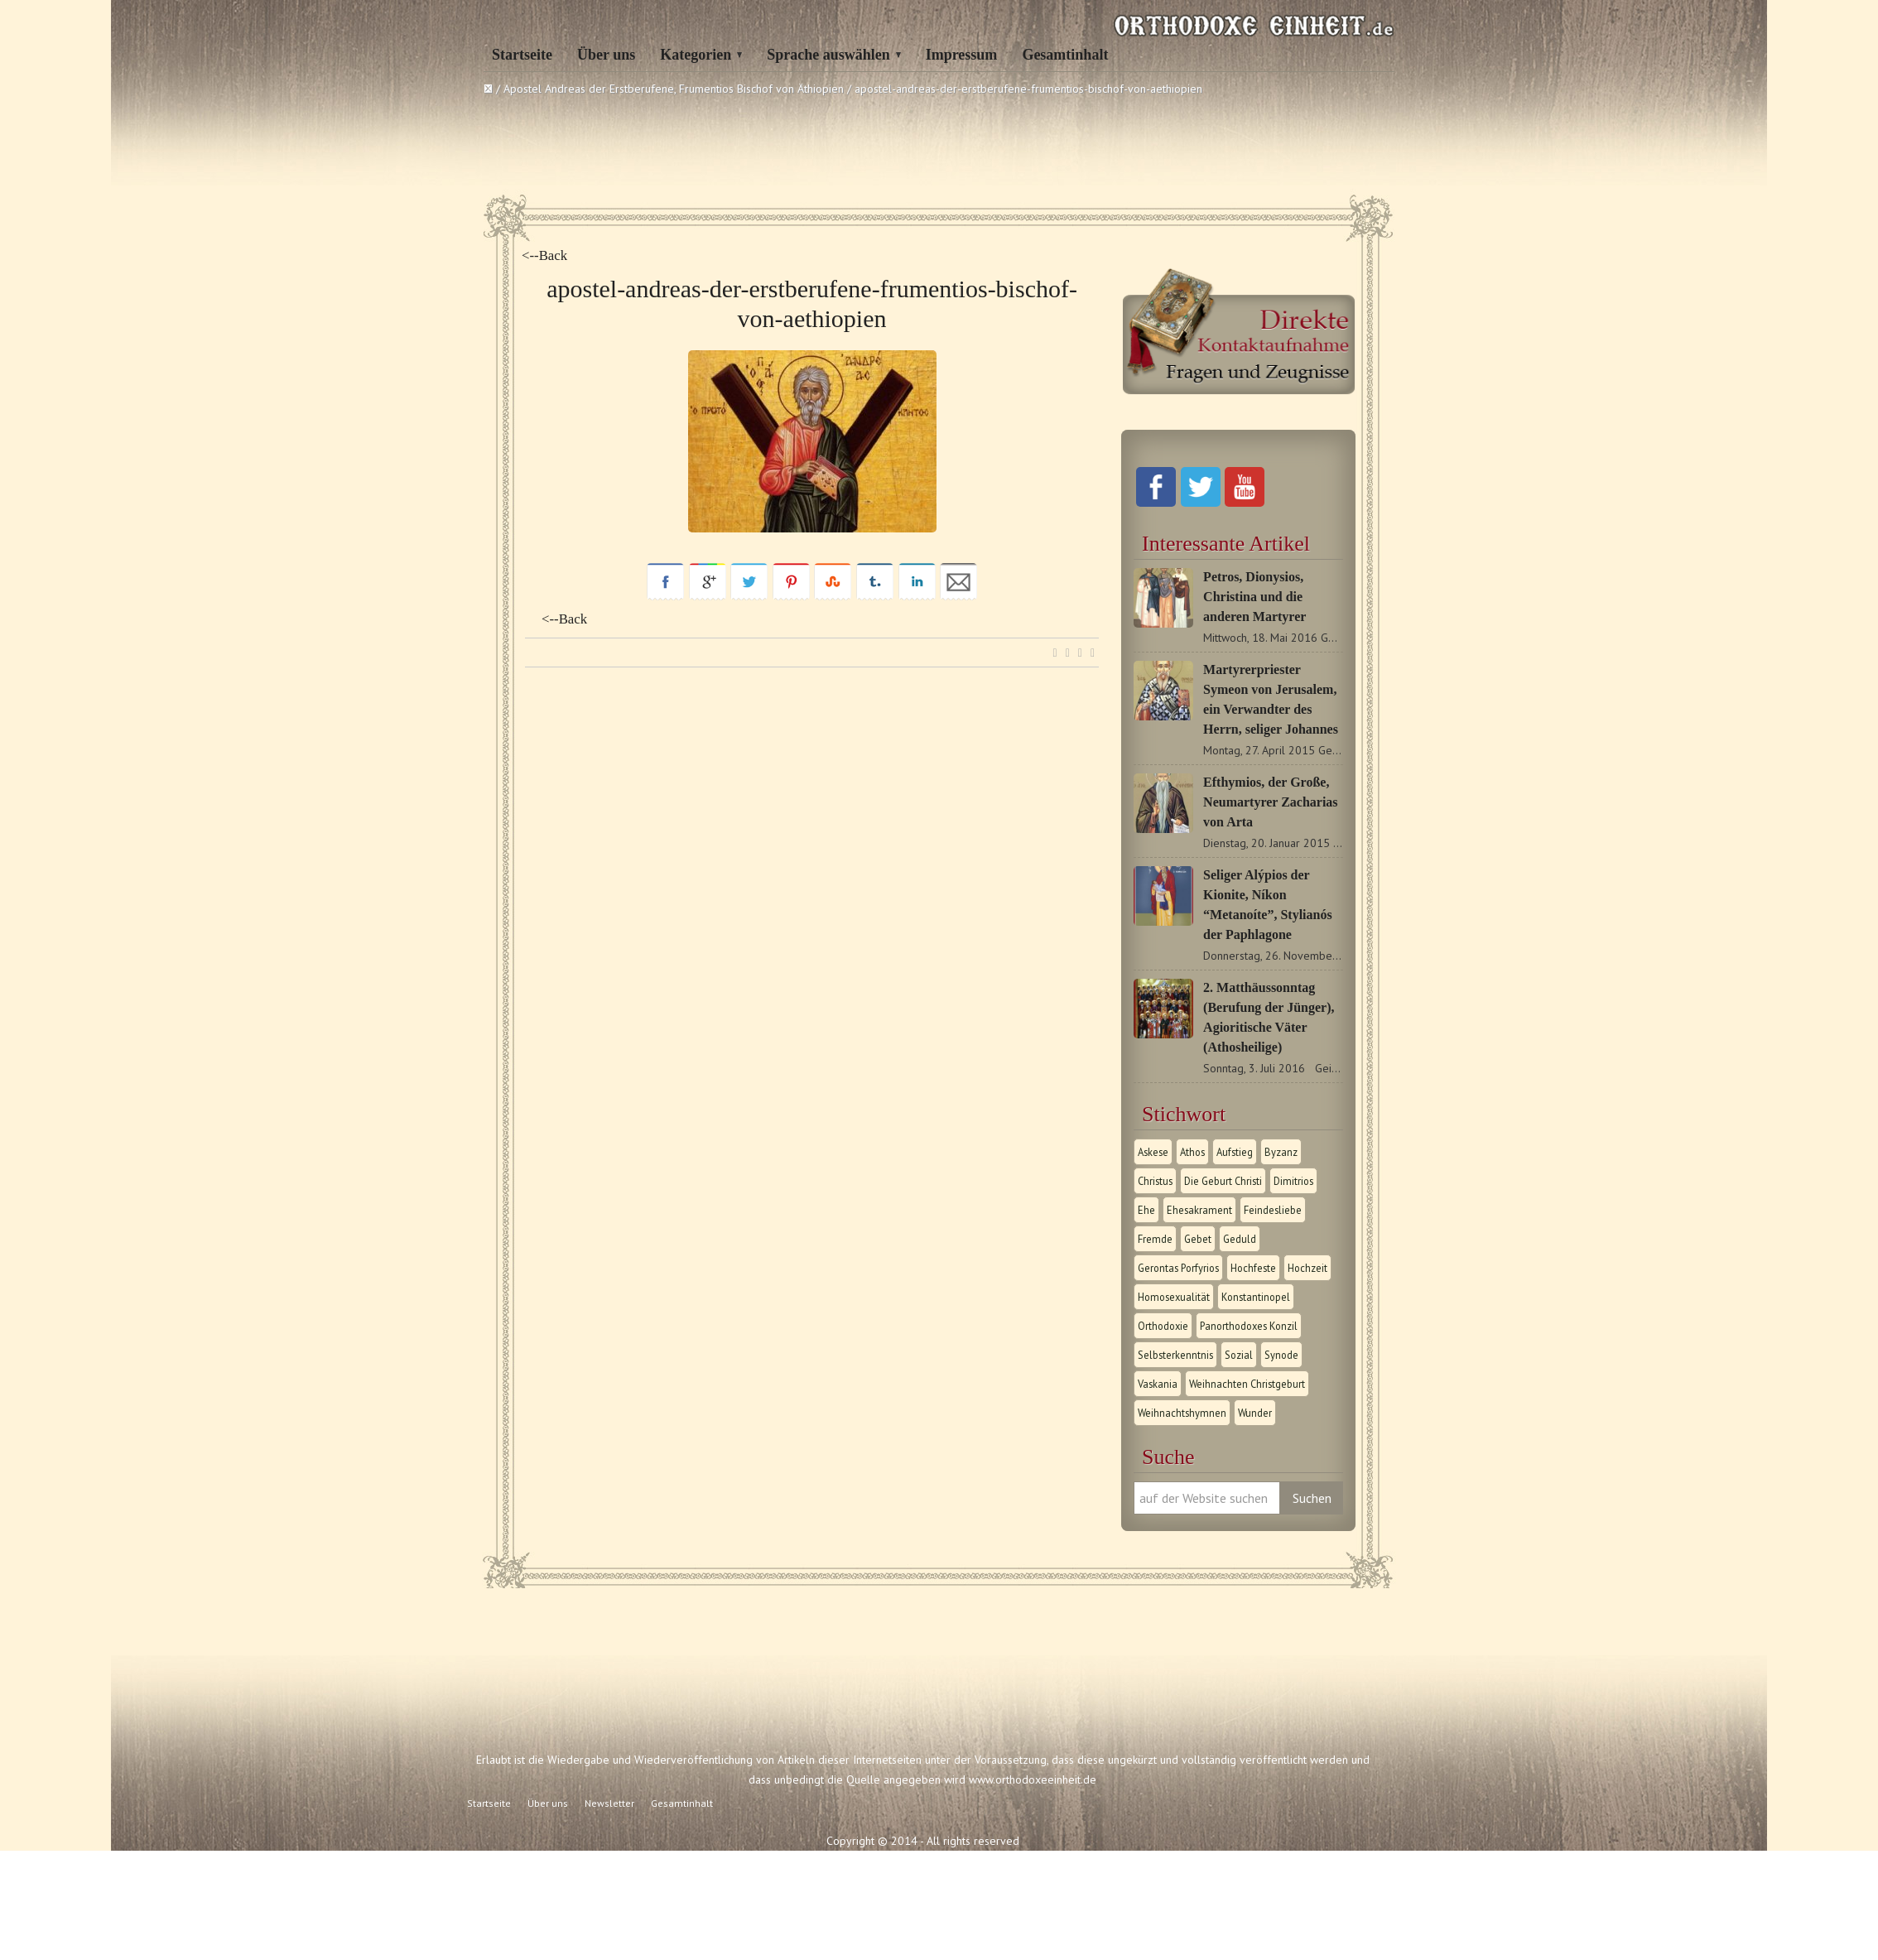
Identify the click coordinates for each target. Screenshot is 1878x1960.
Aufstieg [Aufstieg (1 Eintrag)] (1234, 1151)
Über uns (606, 54)
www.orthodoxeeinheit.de (1032, 1779)
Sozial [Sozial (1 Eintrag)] (1239, 1354)
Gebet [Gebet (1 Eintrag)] (1197, 1238)
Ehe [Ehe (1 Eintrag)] (1146, 1209)
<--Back (544, 255)
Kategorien (695, 54)
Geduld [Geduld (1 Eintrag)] (1239, 1238)
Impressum (962, 54)
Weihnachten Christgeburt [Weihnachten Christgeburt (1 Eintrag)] (1247, 1383)
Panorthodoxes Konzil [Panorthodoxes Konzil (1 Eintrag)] (1249, 1325)
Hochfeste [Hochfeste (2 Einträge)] (1253, 1267)
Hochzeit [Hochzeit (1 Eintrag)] (1307, 1267)
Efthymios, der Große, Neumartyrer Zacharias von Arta (1270, 802)
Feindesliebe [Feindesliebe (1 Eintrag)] (1273, 1209)
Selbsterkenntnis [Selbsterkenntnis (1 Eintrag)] (1175, 1354)
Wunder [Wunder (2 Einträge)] (1255, 1412)
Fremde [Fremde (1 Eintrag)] (1155, 1238)
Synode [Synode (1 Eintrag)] (1281, 1354)
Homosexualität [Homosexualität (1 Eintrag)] (1174, 1296)
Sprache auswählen (828, 54)
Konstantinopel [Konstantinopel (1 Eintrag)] (1255, 1296)
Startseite (522, 54)
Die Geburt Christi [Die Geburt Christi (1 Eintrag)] (1223, 1180)
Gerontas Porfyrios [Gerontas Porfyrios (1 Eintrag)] (1178, 1267)
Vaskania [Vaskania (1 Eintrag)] (1157, 1383)
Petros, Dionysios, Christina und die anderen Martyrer (1254, 597)
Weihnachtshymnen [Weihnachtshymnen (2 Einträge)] (1182, 1412)
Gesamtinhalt (1065, 54)
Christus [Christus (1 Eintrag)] (1155, 1180)
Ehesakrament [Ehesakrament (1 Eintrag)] (1199, 1209)
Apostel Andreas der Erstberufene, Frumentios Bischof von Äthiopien (673, 88)
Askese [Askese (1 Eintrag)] (1153, 1151)
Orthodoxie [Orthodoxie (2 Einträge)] (1163, 1325)
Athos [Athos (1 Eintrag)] (1192, 1151)
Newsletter (609, 1803)
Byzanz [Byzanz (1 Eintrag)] (1281, 1151)
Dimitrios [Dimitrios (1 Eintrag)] (1293, 1180)
